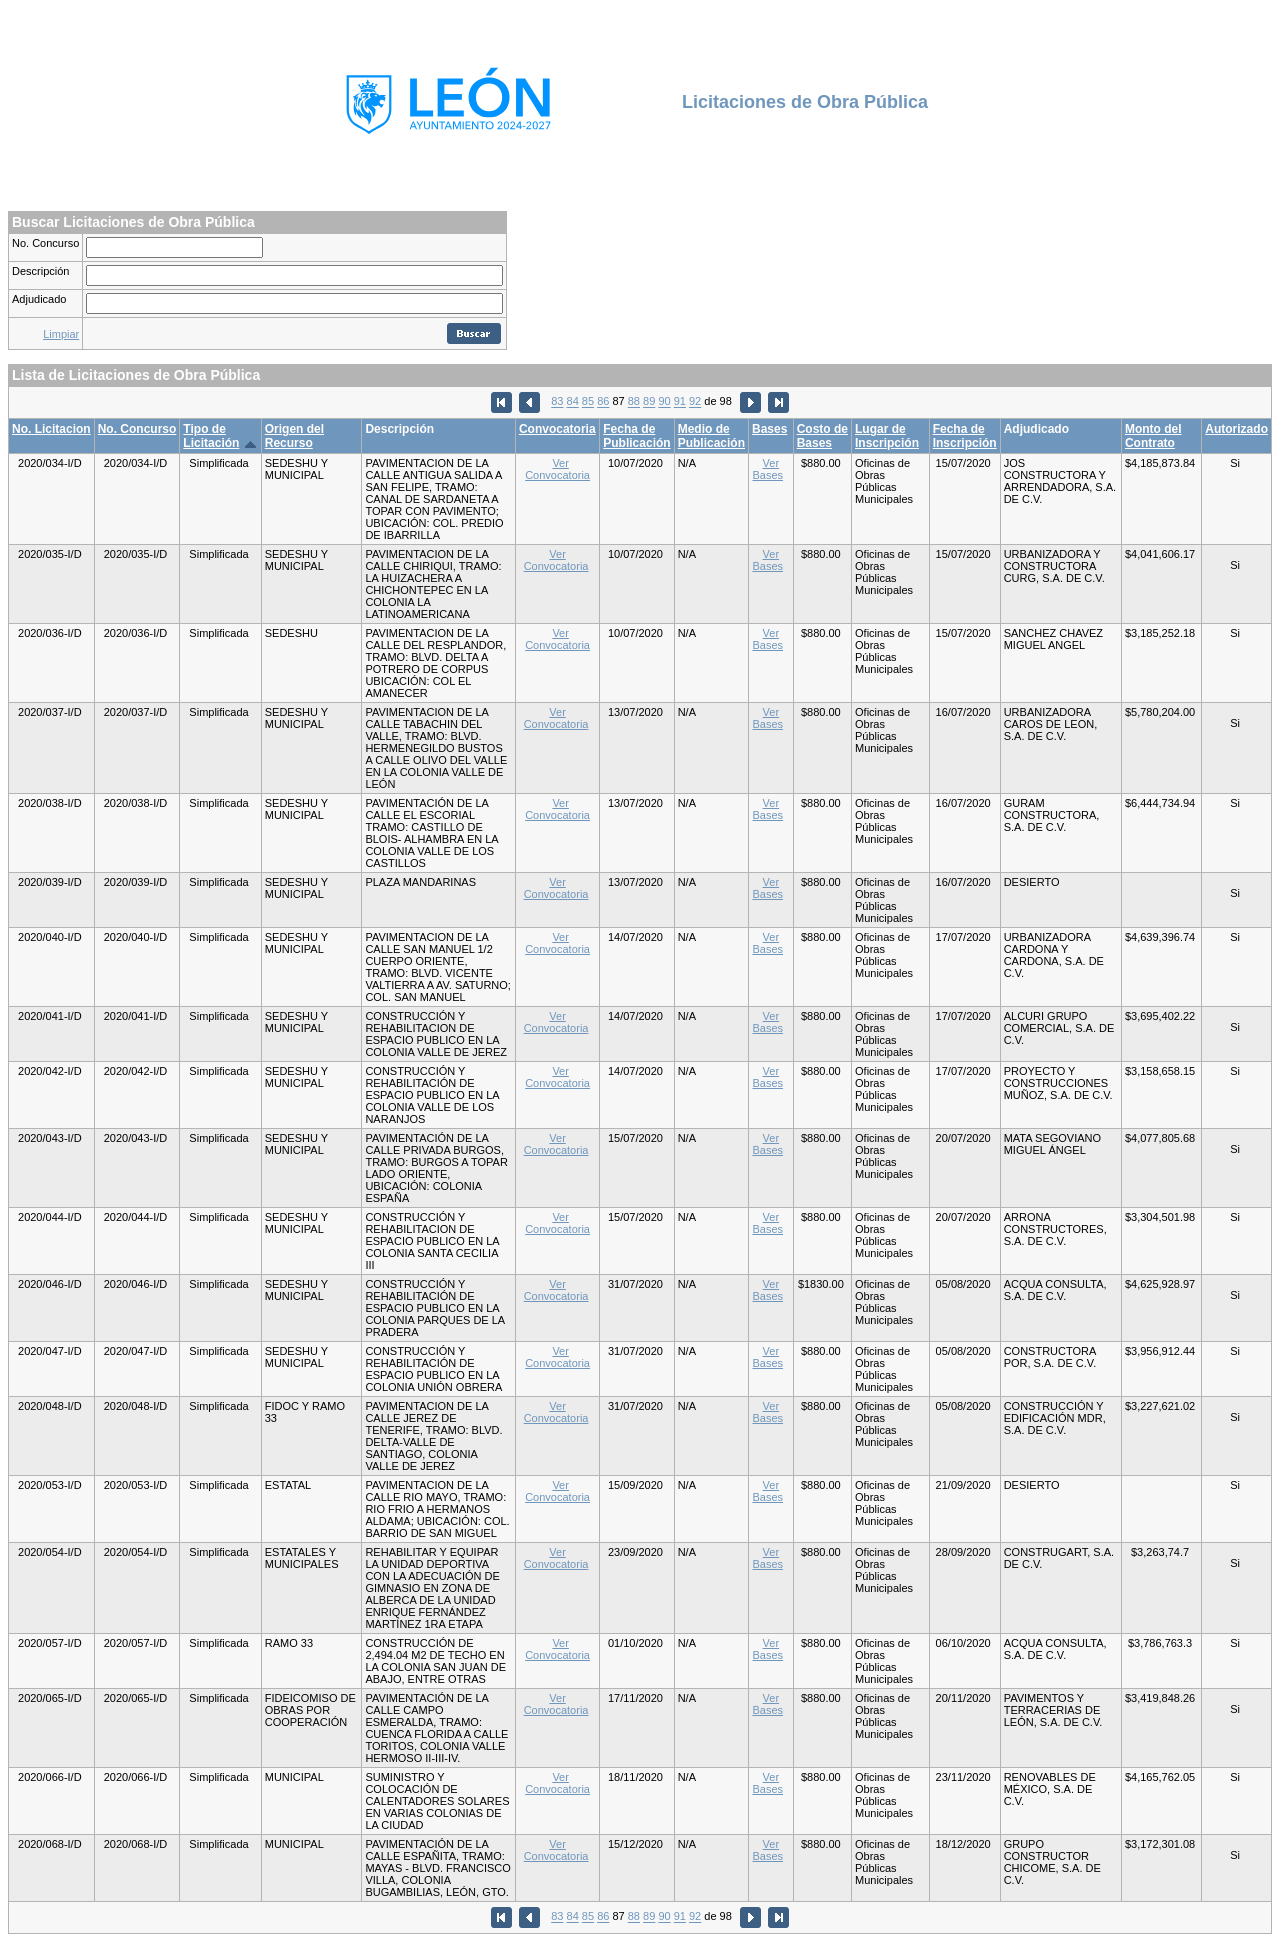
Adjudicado (39, 299)
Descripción (40, 271)
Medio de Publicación (711, 436)
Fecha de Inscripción (965, 436)
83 (557, 402)
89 (649, 402)
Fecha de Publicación (636, 436)
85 (588, 402)
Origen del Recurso (294, 436)
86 (603, 402)
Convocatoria (557, 429)
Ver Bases (767, 469)
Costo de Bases (822, 436)
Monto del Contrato (1153, 436)
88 (634, 402)
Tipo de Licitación (211, 436)
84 (573, 402)
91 (680, 402)
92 (695, 402)
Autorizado (1236, 429)
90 (664, 402)
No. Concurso (45, 243)
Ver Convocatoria (557, 469)
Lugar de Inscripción (887, 436)
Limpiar (61, 334)
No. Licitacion (51, 429)
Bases (769, 429)
